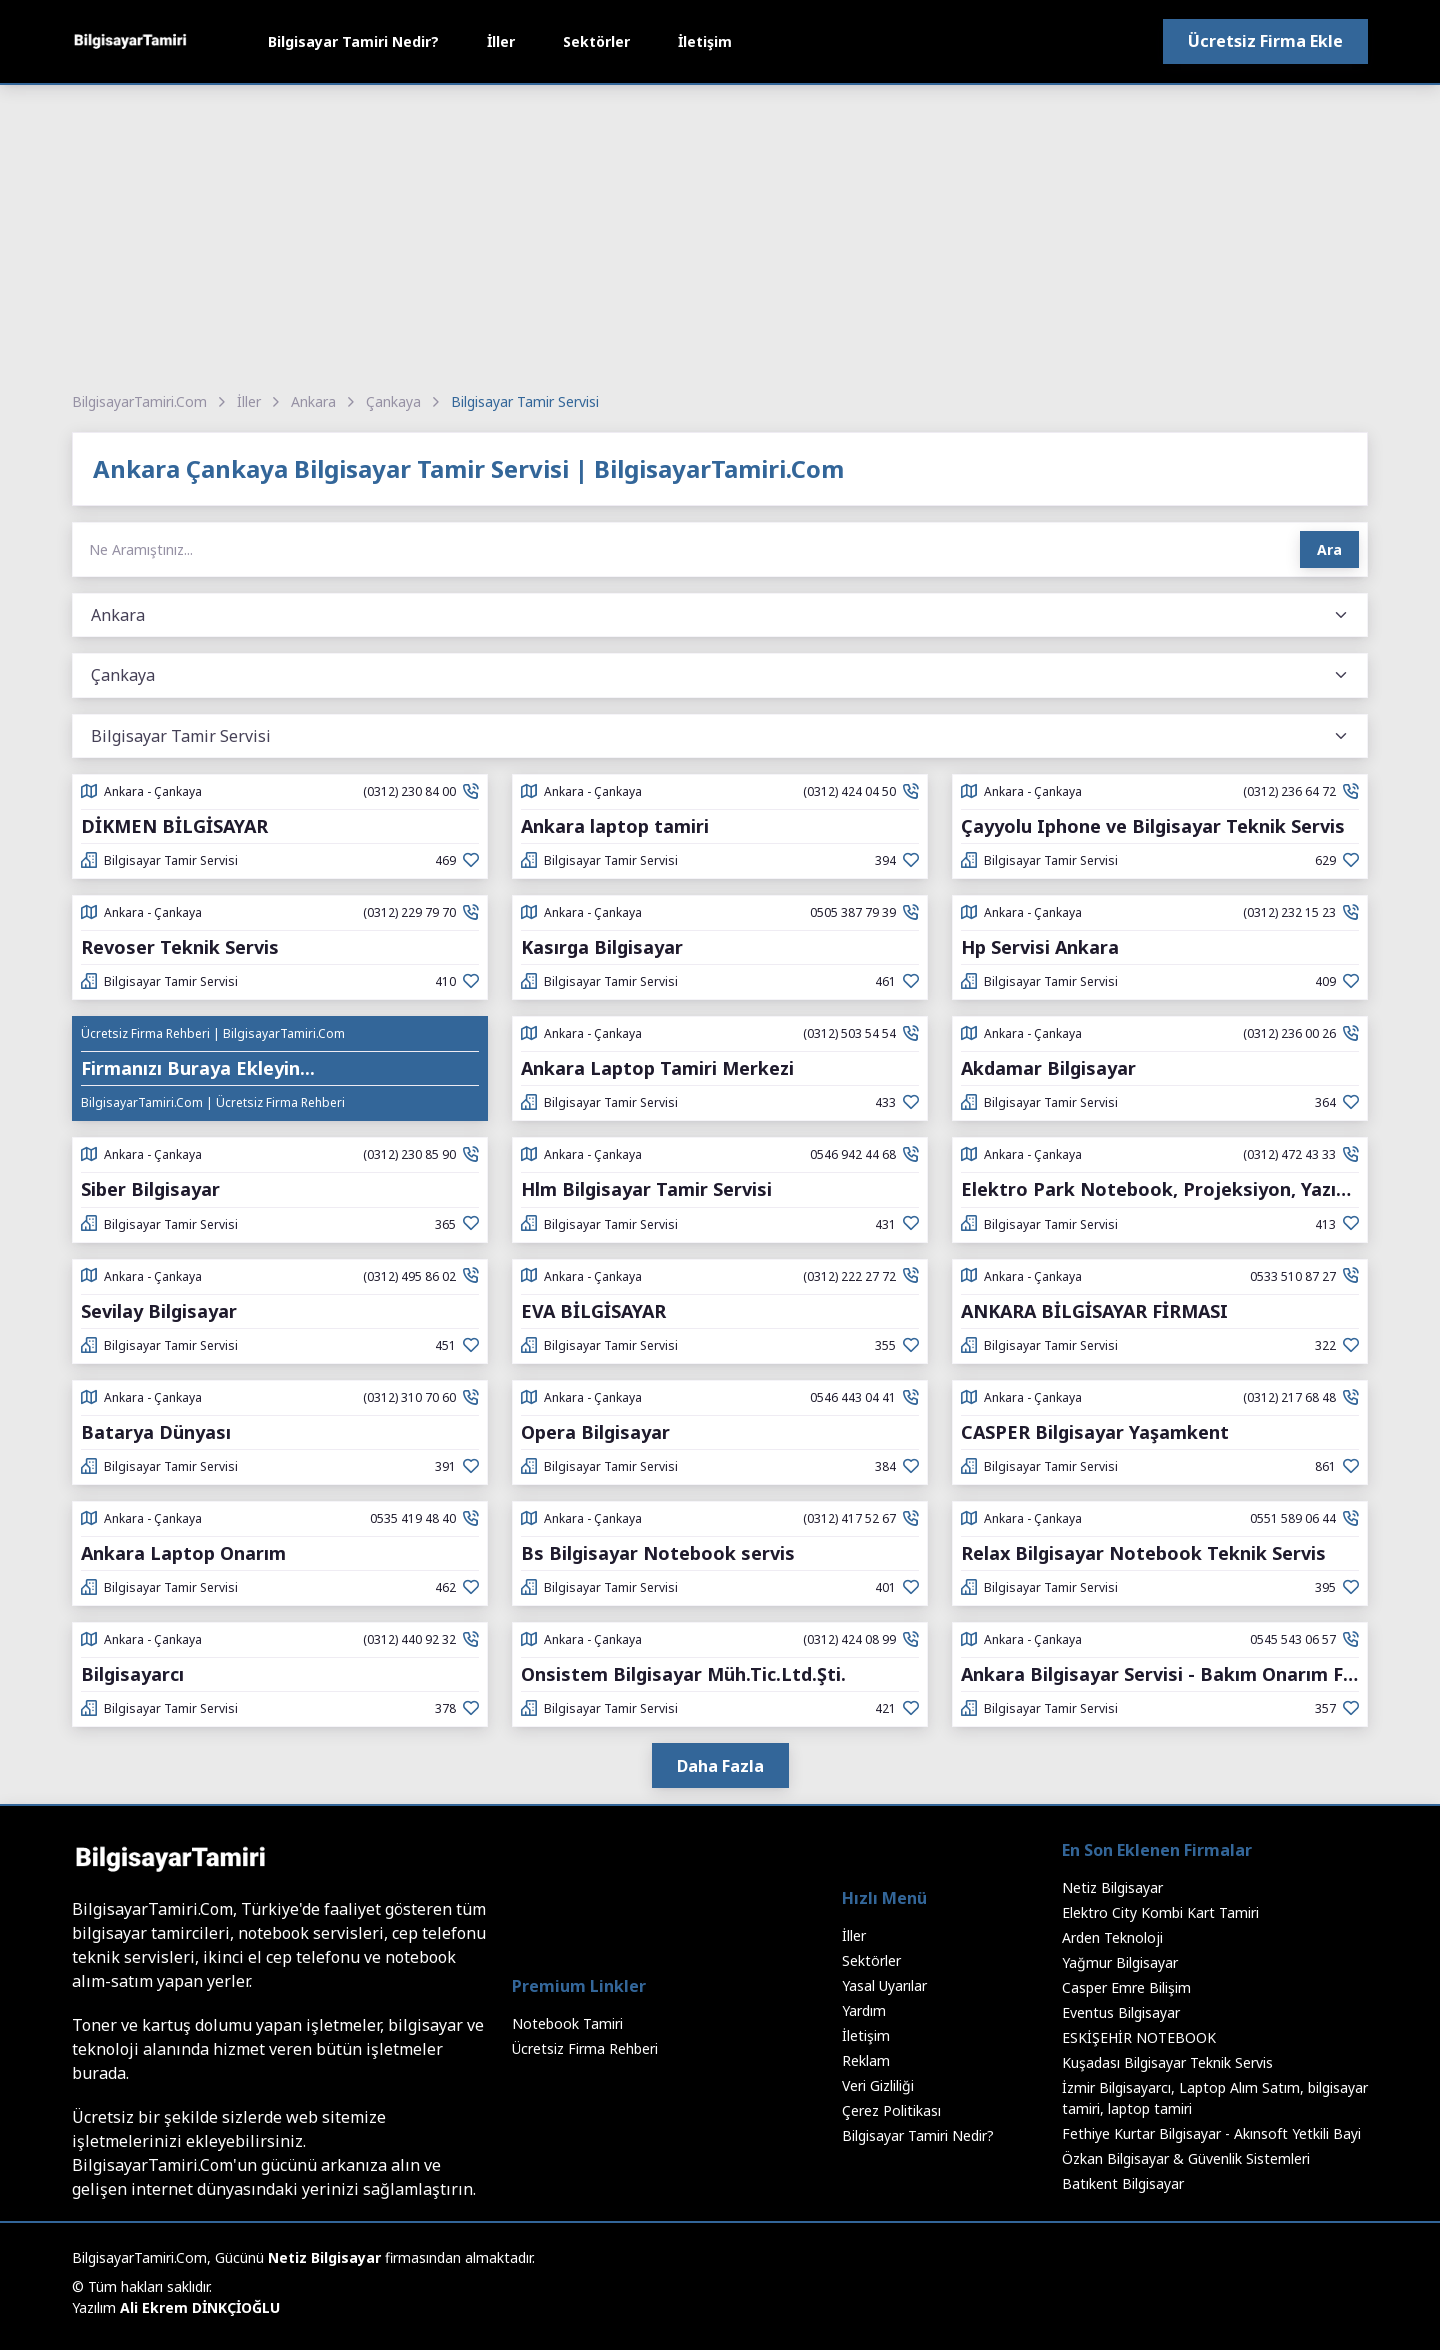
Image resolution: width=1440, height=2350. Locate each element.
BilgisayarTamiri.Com (139, 401)
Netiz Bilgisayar (1112, 1887)
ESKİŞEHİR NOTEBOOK (1139, 2037)
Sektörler (596, 41)
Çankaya (393, 401)
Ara (1329, 549)
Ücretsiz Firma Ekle (1265, 41)
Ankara (313, 401)
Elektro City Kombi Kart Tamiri (1160, 1912)
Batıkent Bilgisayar (1123, 2183)
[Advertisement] (720, 235)
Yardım (864, 2010)
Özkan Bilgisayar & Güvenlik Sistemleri (1186, 2158)
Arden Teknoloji (1112, 1937)
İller (501, 41)
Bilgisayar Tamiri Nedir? (353, 41)
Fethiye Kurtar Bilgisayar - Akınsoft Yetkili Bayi (1211, 2133)
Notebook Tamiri (567, 2023)
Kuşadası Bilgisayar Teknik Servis (1167, 2062)
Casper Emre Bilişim (1126, 1987)
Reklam (866, 2060)
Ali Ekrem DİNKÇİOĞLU (200, 2307)
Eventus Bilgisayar (1121, 2012)
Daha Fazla (720, 1766)
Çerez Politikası (891, 2110)
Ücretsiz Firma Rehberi (585, 2048)
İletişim (705, 41)
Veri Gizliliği (878, 2085)
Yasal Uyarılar (884, 1985)
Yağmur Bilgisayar (1120, 1962)
